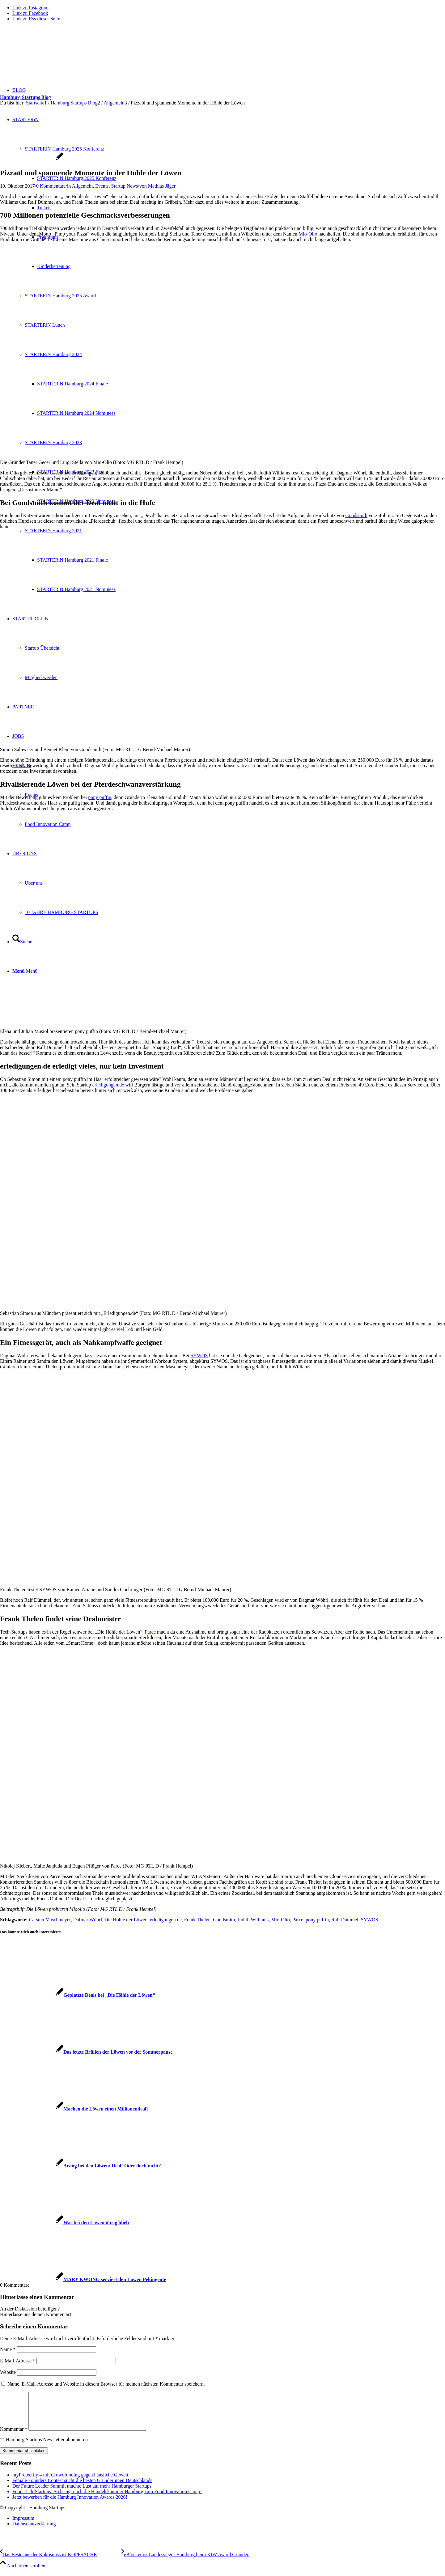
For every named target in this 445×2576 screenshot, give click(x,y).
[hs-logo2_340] (46, 55)
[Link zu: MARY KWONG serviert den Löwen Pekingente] (83, 2279)
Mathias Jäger (162, 186)
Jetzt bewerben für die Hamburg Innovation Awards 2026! (69, 2504)
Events (102, 186)
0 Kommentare (51, 186)
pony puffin (99, 797)
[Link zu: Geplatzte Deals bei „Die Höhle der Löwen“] (77, 1995)
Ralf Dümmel (344, 1919)
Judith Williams (253, 1919)
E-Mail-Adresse (17, 2360)
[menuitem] (228, 2525)
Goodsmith (356, 515)
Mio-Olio (308, 233)
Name (7, 2349)
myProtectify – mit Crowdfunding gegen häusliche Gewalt (70, 2482)
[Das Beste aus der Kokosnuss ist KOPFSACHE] (60, 2562)
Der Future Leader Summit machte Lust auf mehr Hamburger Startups (81, 2493)
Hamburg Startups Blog (25, 97)
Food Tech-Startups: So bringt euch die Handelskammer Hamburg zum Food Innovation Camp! (107, 2499)
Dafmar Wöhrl (87, 1919)
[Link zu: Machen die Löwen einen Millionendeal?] (74, 2108)
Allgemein (82, 186)
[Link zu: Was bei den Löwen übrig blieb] (64, 2222)
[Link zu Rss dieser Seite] (36, 18)
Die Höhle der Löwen (125, 1919)
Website (8, 2372)
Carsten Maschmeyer (50, 1919)
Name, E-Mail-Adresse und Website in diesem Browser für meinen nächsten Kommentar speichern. (106, 2384)
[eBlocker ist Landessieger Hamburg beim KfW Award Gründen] (185, 2562)
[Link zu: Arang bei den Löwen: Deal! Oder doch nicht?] (80, 2165)
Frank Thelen (197, 1919)
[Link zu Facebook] (30, 13)
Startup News (124, 186)
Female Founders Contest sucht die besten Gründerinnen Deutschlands (82, 2487)
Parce (150, 1631)
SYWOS (199, 1355)
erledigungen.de (108, 1084)
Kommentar (13, 2436)
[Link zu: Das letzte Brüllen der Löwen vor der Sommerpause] (86, 2052)
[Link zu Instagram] (30, 7)
